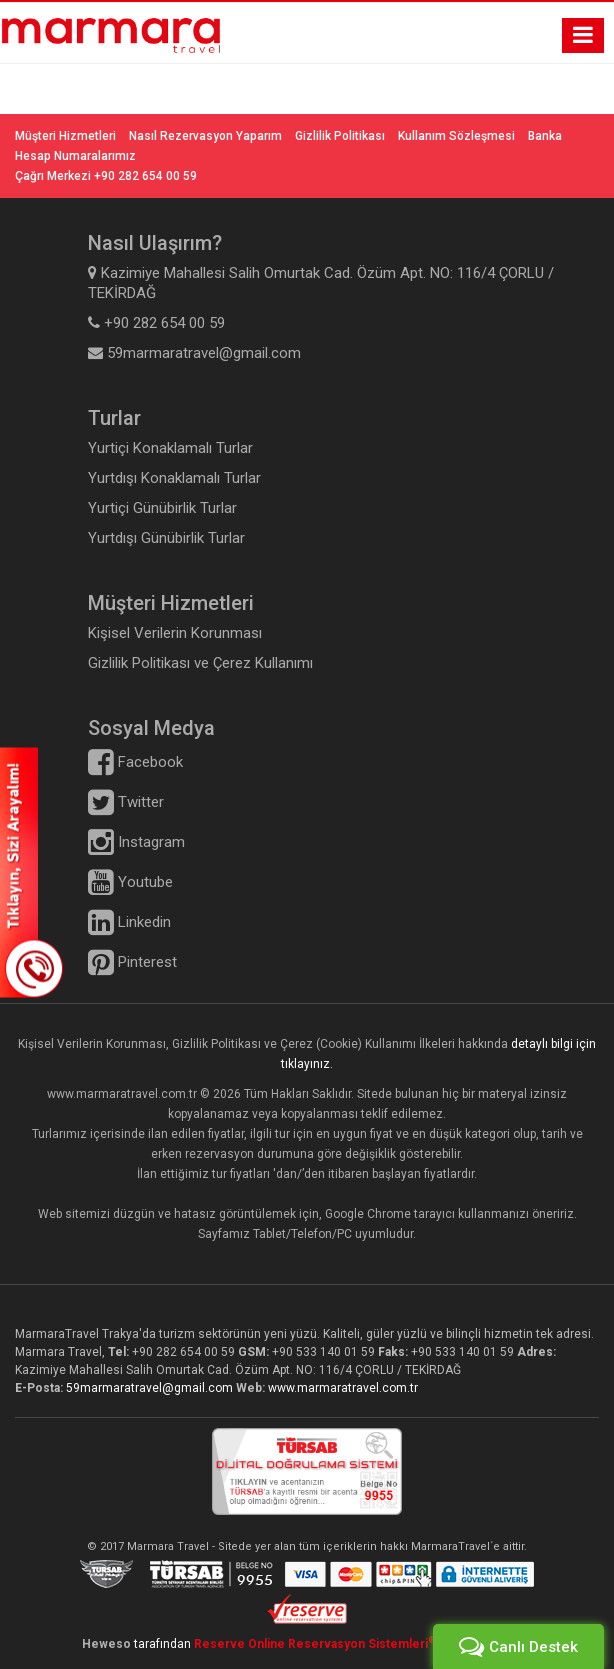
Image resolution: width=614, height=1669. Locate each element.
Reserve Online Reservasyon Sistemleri (315, 1644)
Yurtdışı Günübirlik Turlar (166, 538)
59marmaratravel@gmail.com (151, 1388)
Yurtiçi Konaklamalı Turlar (170, 448)
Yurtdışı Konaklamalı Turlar (174, 478)
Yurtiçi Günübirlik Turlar (162, 508)
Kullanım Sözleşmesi (456, 136)
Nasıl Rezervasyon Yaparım (205, 136)
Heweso (106, 1644)
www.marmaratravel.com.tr (343, 1388)
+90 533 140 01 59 (323, 1352)
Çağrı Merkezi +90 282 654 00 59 (106, 176)
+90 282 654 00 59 (183, 1352)
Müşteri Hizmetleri (65, 136)
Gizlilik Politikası (340, 136)
